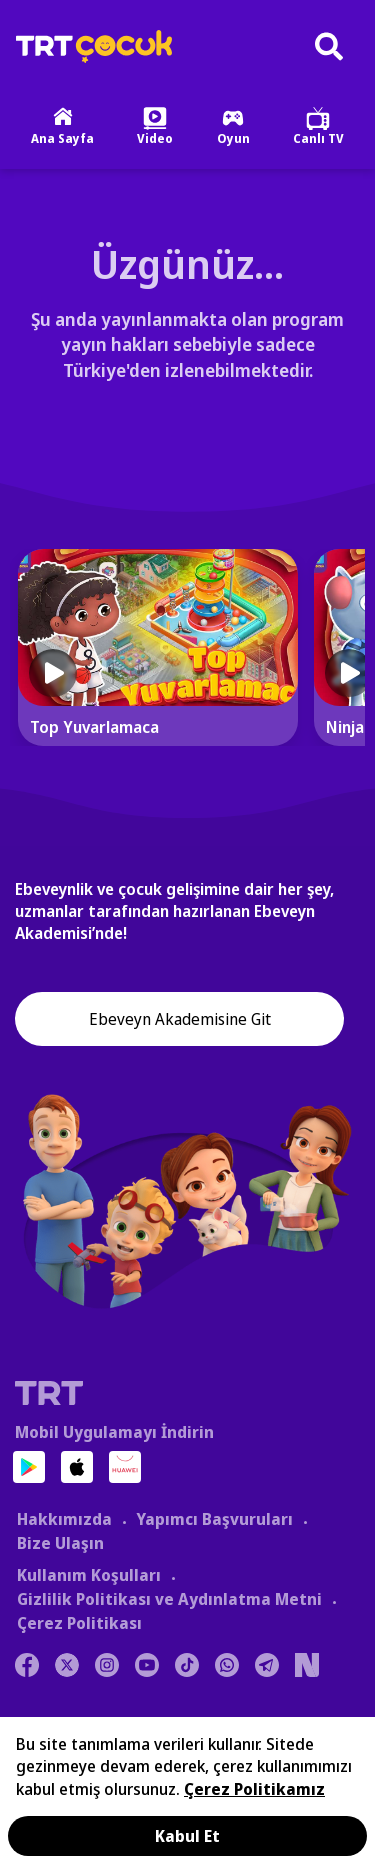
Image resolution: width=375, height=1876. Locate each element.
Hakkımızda (64, 1519)
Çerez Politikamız (254, 1789)
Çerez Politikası (79, 1623)
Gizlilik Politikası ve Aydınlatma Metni (169, 1599)
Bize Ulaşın (60, 1543)
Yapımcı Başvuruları (214, 1519)
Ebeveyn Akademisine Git (180, 1019)
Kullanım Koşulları (89, 1575)
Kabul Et (187, 1836)
